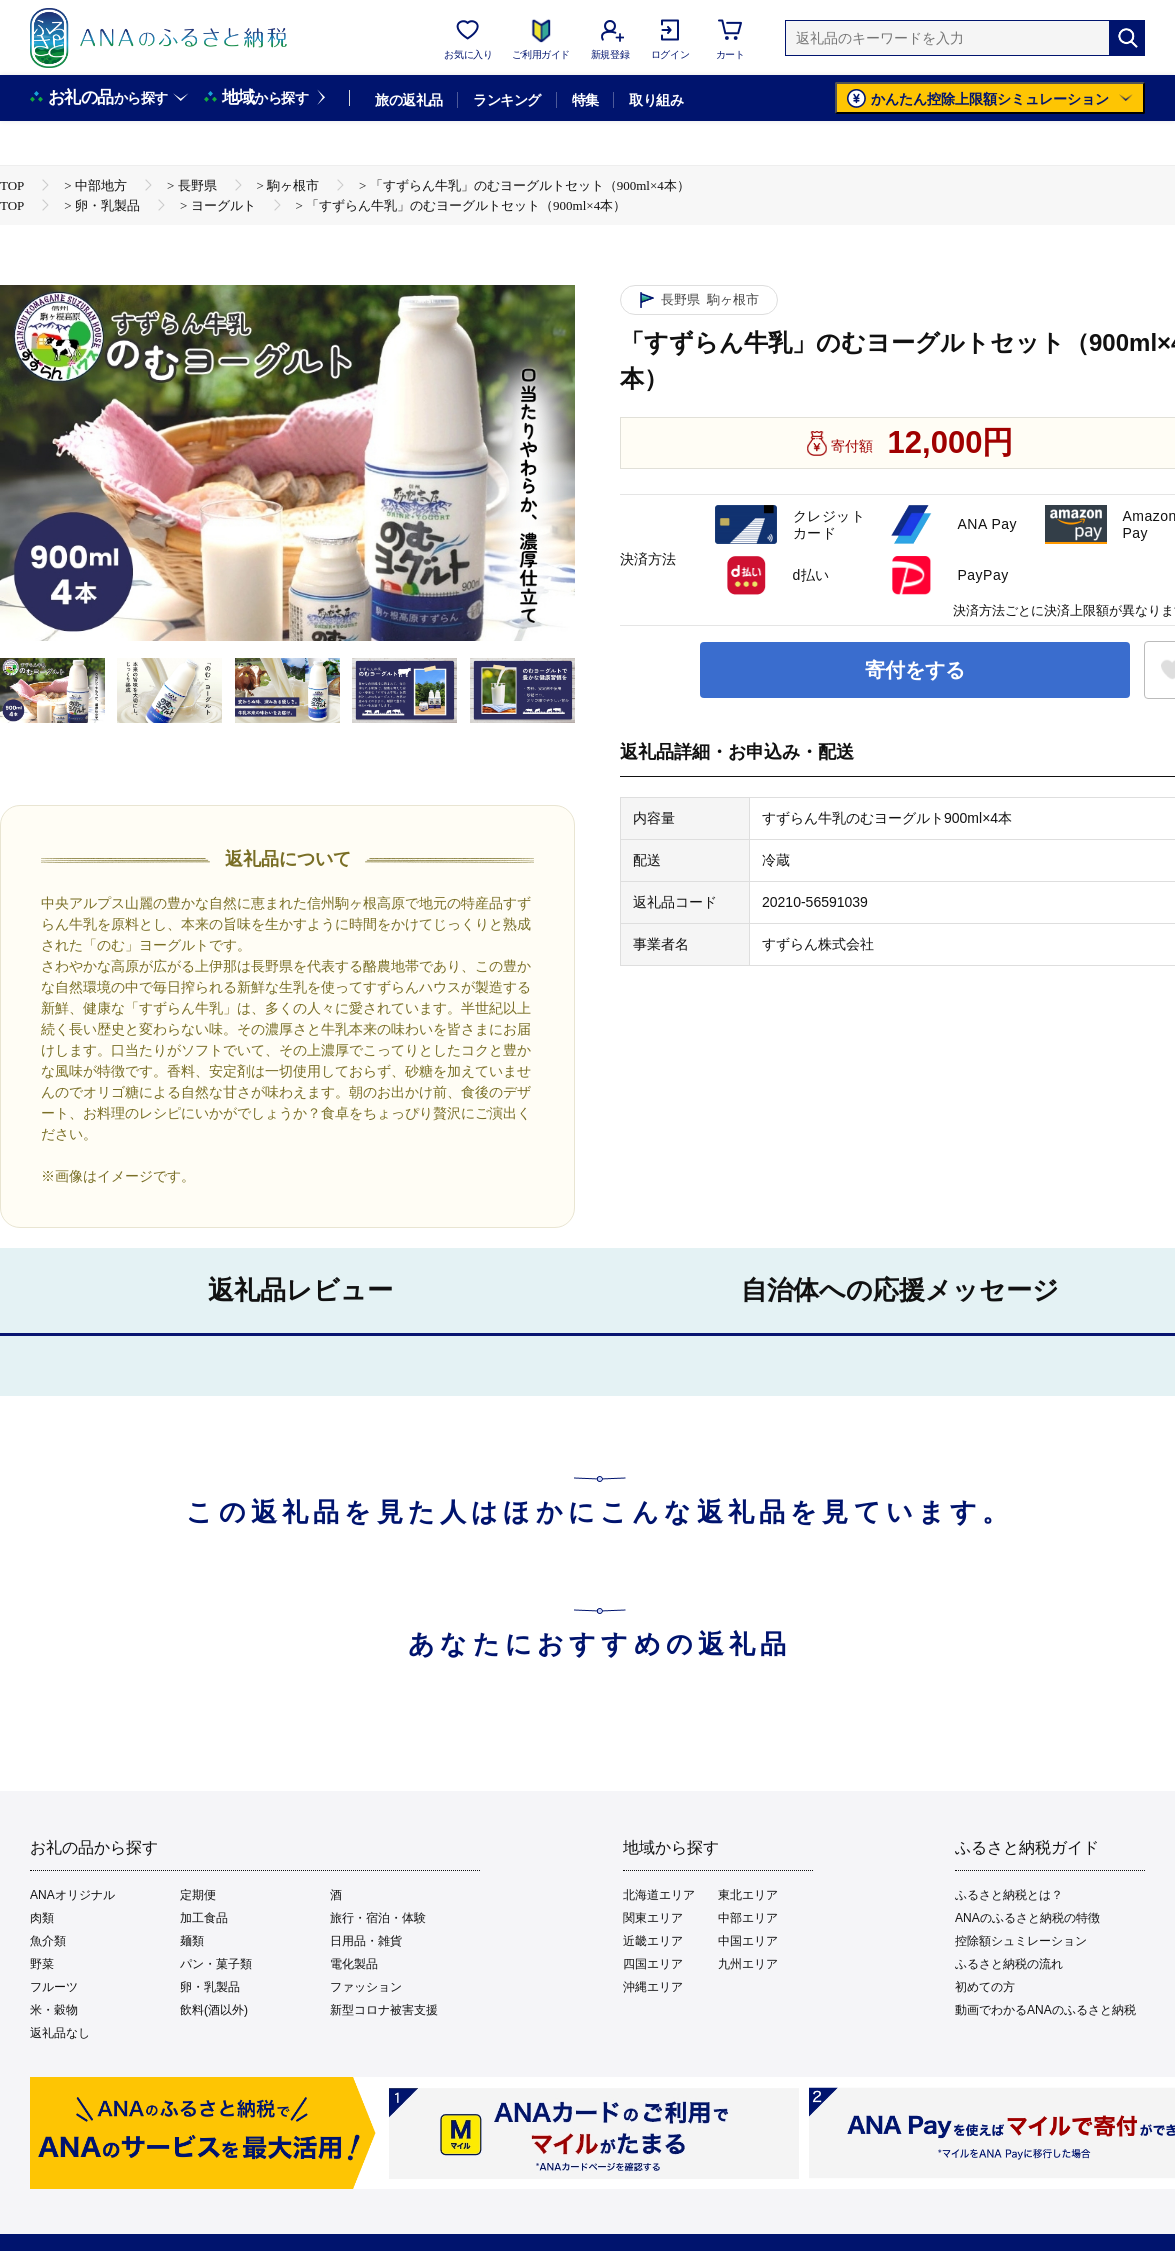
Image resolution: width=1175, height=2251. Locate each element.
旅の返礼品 (408, 100)
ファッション (366, 1987)
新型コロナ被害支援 (384, 2010)
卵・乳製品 (210, 1987)
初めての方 (985, 1987)
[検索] (1127, 38)
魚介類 (48, 1941)
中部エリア (748, 1918)
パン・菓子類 (216, 1964)
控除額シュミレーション (1021, 1941)
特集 (585, 100)
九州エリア (748, 1964)
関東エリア (653, 1918)
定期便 (198, 1895)
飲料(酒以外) (214, 2010)
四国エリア (653, 1964)
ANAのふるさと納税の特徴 (1027, 1918)
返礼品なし (60, 2033)
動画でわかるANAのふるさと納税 (1045, 2010)
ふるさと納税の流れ (1009, 1964)
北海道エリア (659, 1895)
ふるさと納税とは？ (1009, 1895)
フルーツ (54, 1987)
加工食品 (204, 1918)
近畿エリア (653, 1941)
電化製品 (354, 1964)
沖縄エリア (653, 1987)
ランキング (506, 100)
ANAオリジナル (72, 1895)
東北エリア (748, 1895)
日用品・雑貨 (366, 1941)
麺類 (192, 1941)
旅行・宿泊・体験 (378, 1918)
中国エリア (748, 1941)
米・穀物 (54, 2010)
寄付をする (915, 670)
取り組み (656, 100)
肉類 (42, 1918)
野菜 (42, 1964)
